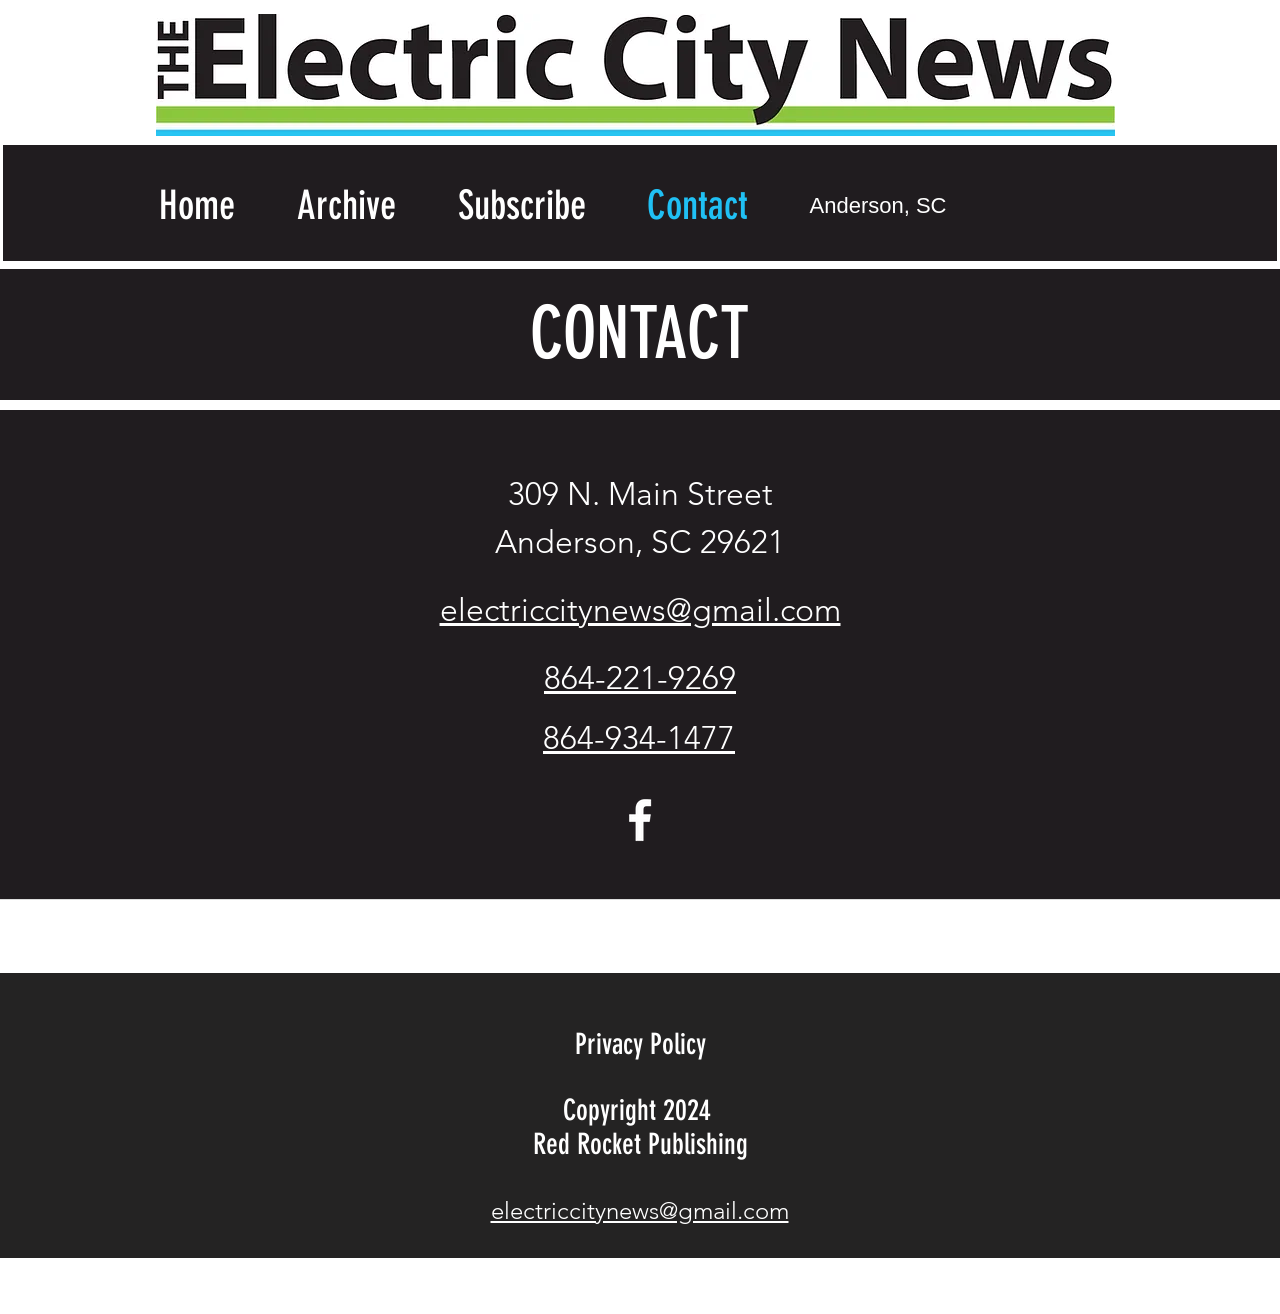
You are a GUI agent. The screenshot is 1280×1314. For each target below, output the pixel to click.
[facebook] (640, 820)
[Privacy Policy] (640, 1044)
